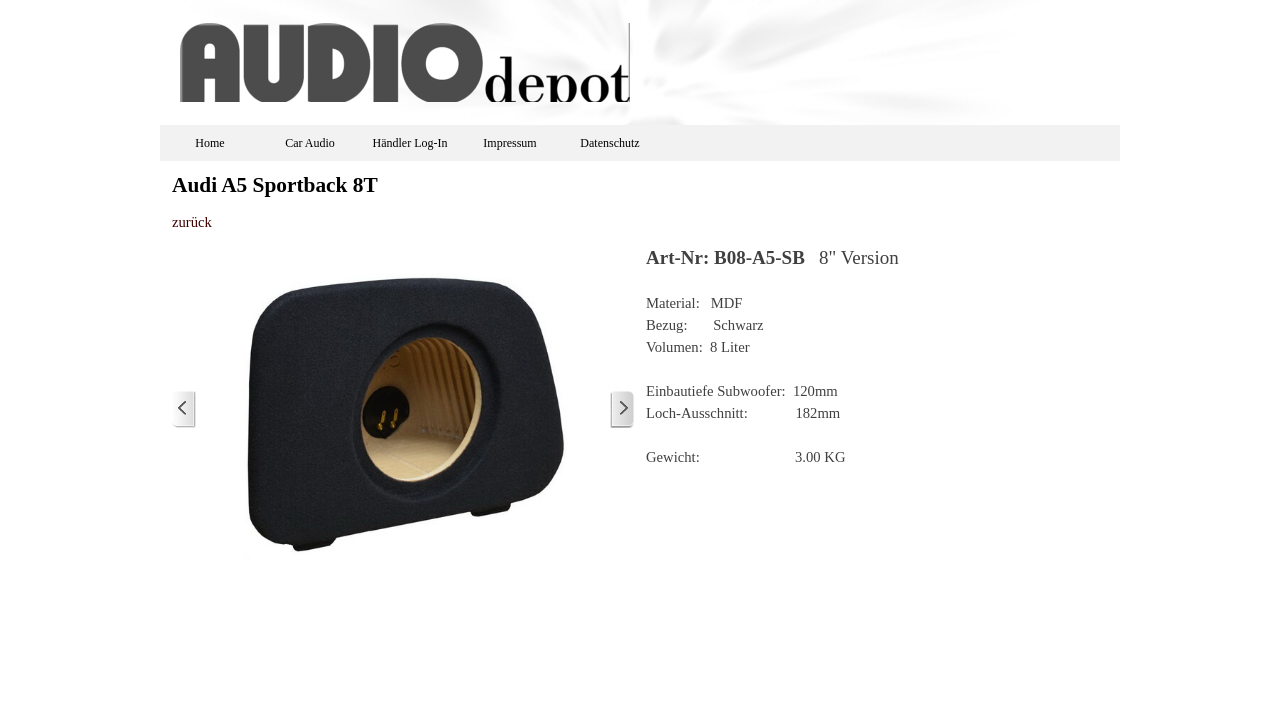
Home (209, 143)
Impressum (509, 143)
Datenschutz (609, 143)
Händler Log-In (410, 143)
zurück (192, 222)
